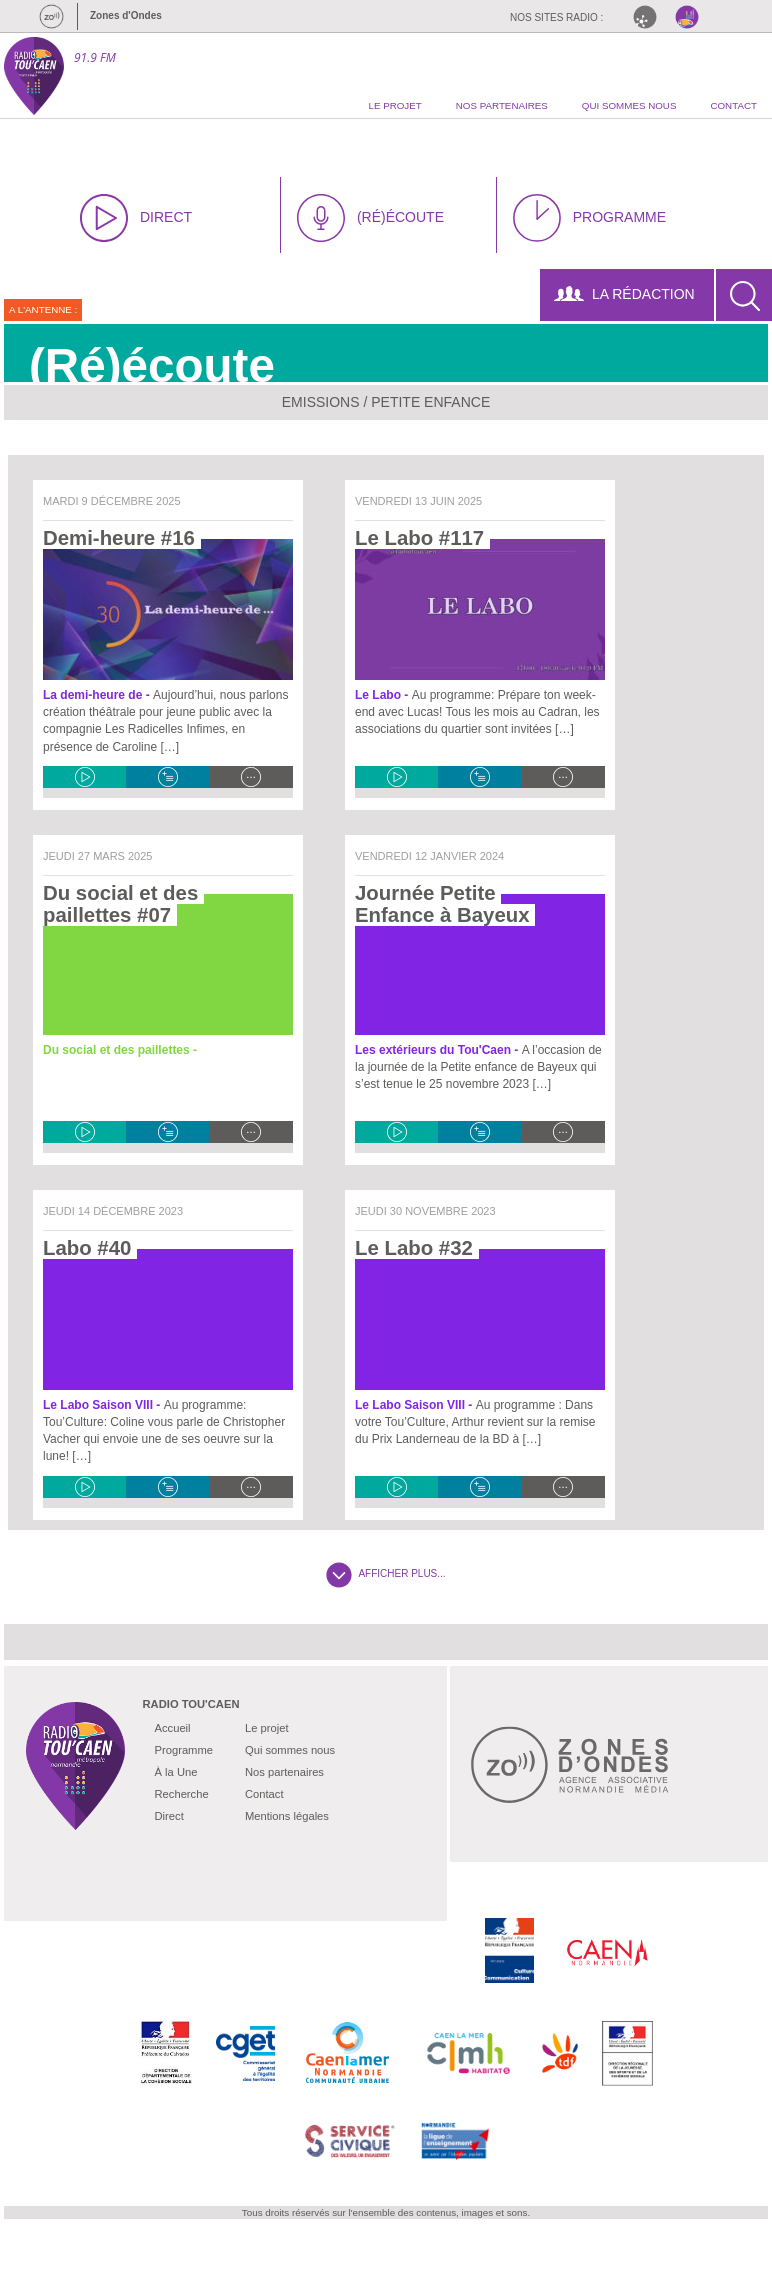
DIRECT (136, 218)
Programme (184, 1750)
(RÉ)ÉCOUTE (370, 218)
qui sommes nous (629, 105)
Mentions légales (287, 1816)
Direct (169, 1816)
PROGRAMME (589, 218)
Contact (264, 1794)
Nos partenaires (284, 1772)
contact (733, 105)
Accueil (173, 1728)
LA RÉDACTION (624, 294)
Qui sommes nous (290, 1750)
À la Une (176, 1772)
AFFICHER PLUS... (385, 1573)
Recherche (182, 1794)
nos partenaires (502, 105)
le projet (394, 105)
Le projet (267, 1728)
